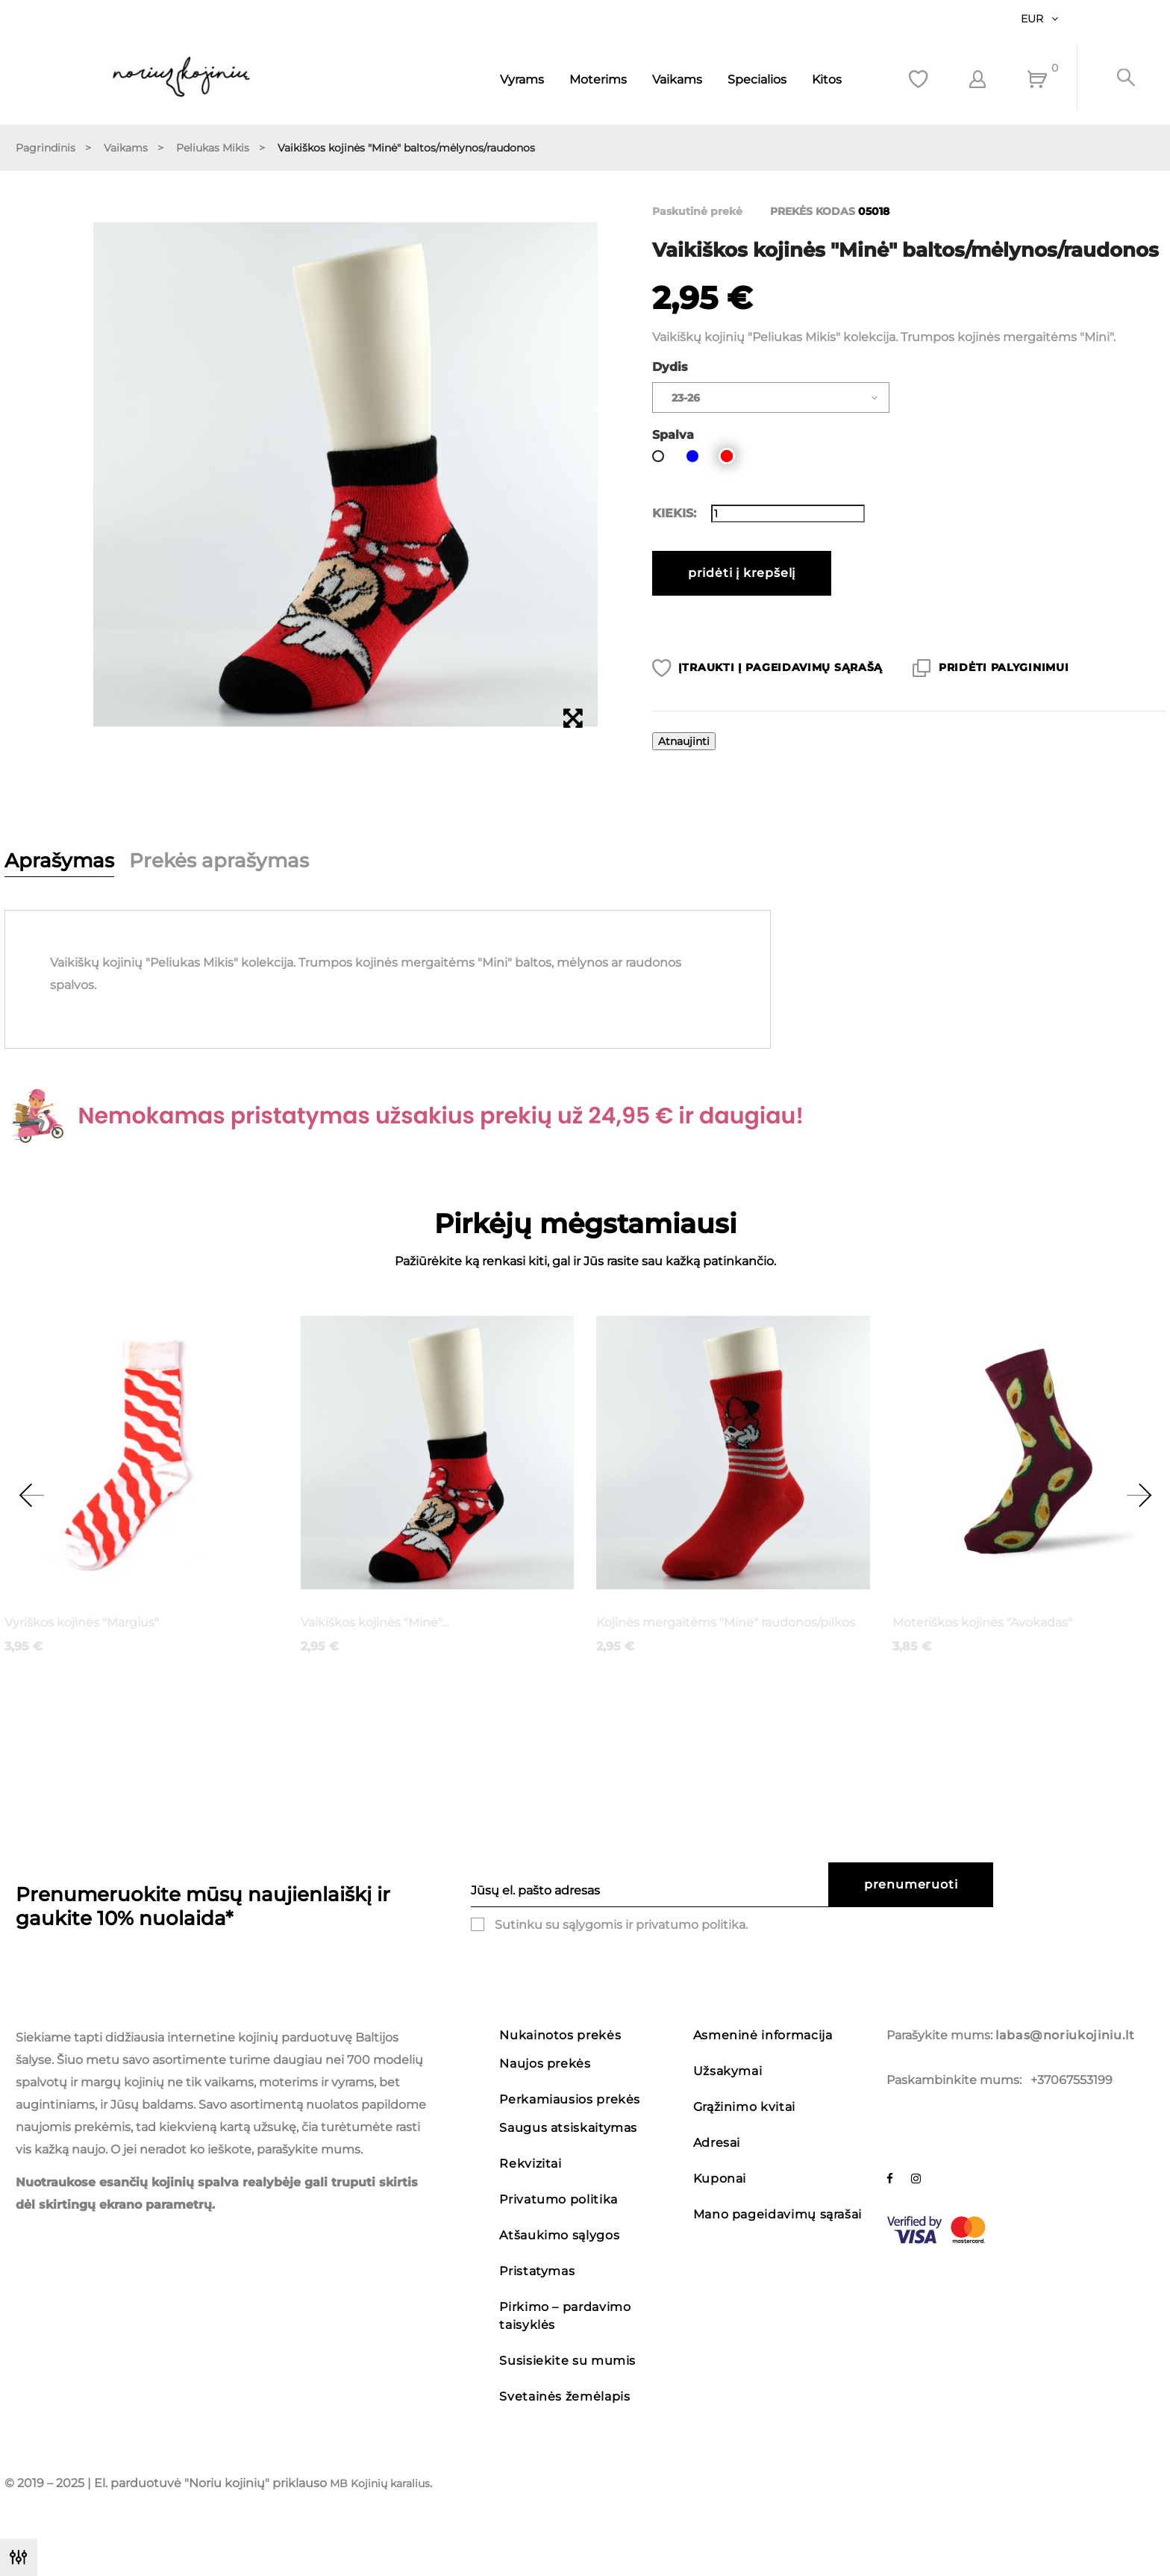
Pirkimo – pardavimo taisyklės (565, 2316)
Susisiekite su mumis (567, 2361)
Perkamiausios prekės (569, 2099)
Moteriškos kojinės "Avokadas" (982, 1622)
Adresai (716, 2143)
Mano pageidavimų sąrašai (777, 2214)
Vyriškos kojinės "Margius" (81, 1622)
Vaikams (677, 79)
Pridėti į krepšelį (741, 573)
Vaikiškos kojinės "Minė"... (374, 1622)
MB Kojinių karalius (380, 2483)
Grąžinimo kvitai (744, 2107)
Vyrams (522, 79)
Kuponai (719, 2178)
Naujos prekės (544, 2063)
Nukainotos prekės (560, 2035)
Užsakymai (728, 2071)
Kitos (827, 79)
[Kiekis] (788, 514)
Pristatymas (537, 2271)
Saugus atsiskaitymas (568, 2128)
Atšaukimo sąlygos (559, 2235)
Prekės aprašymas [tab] (219, 861)
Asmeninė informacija (763, 2035)
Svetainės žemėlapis (564, 2396)
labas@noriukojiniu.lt (1064, 2035)
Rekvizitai (530, 2163)
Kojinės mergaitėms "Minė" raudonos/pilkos (725, 1622)
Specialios (757, 79)
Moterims (598, 79)
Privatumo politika (558, 2199)
